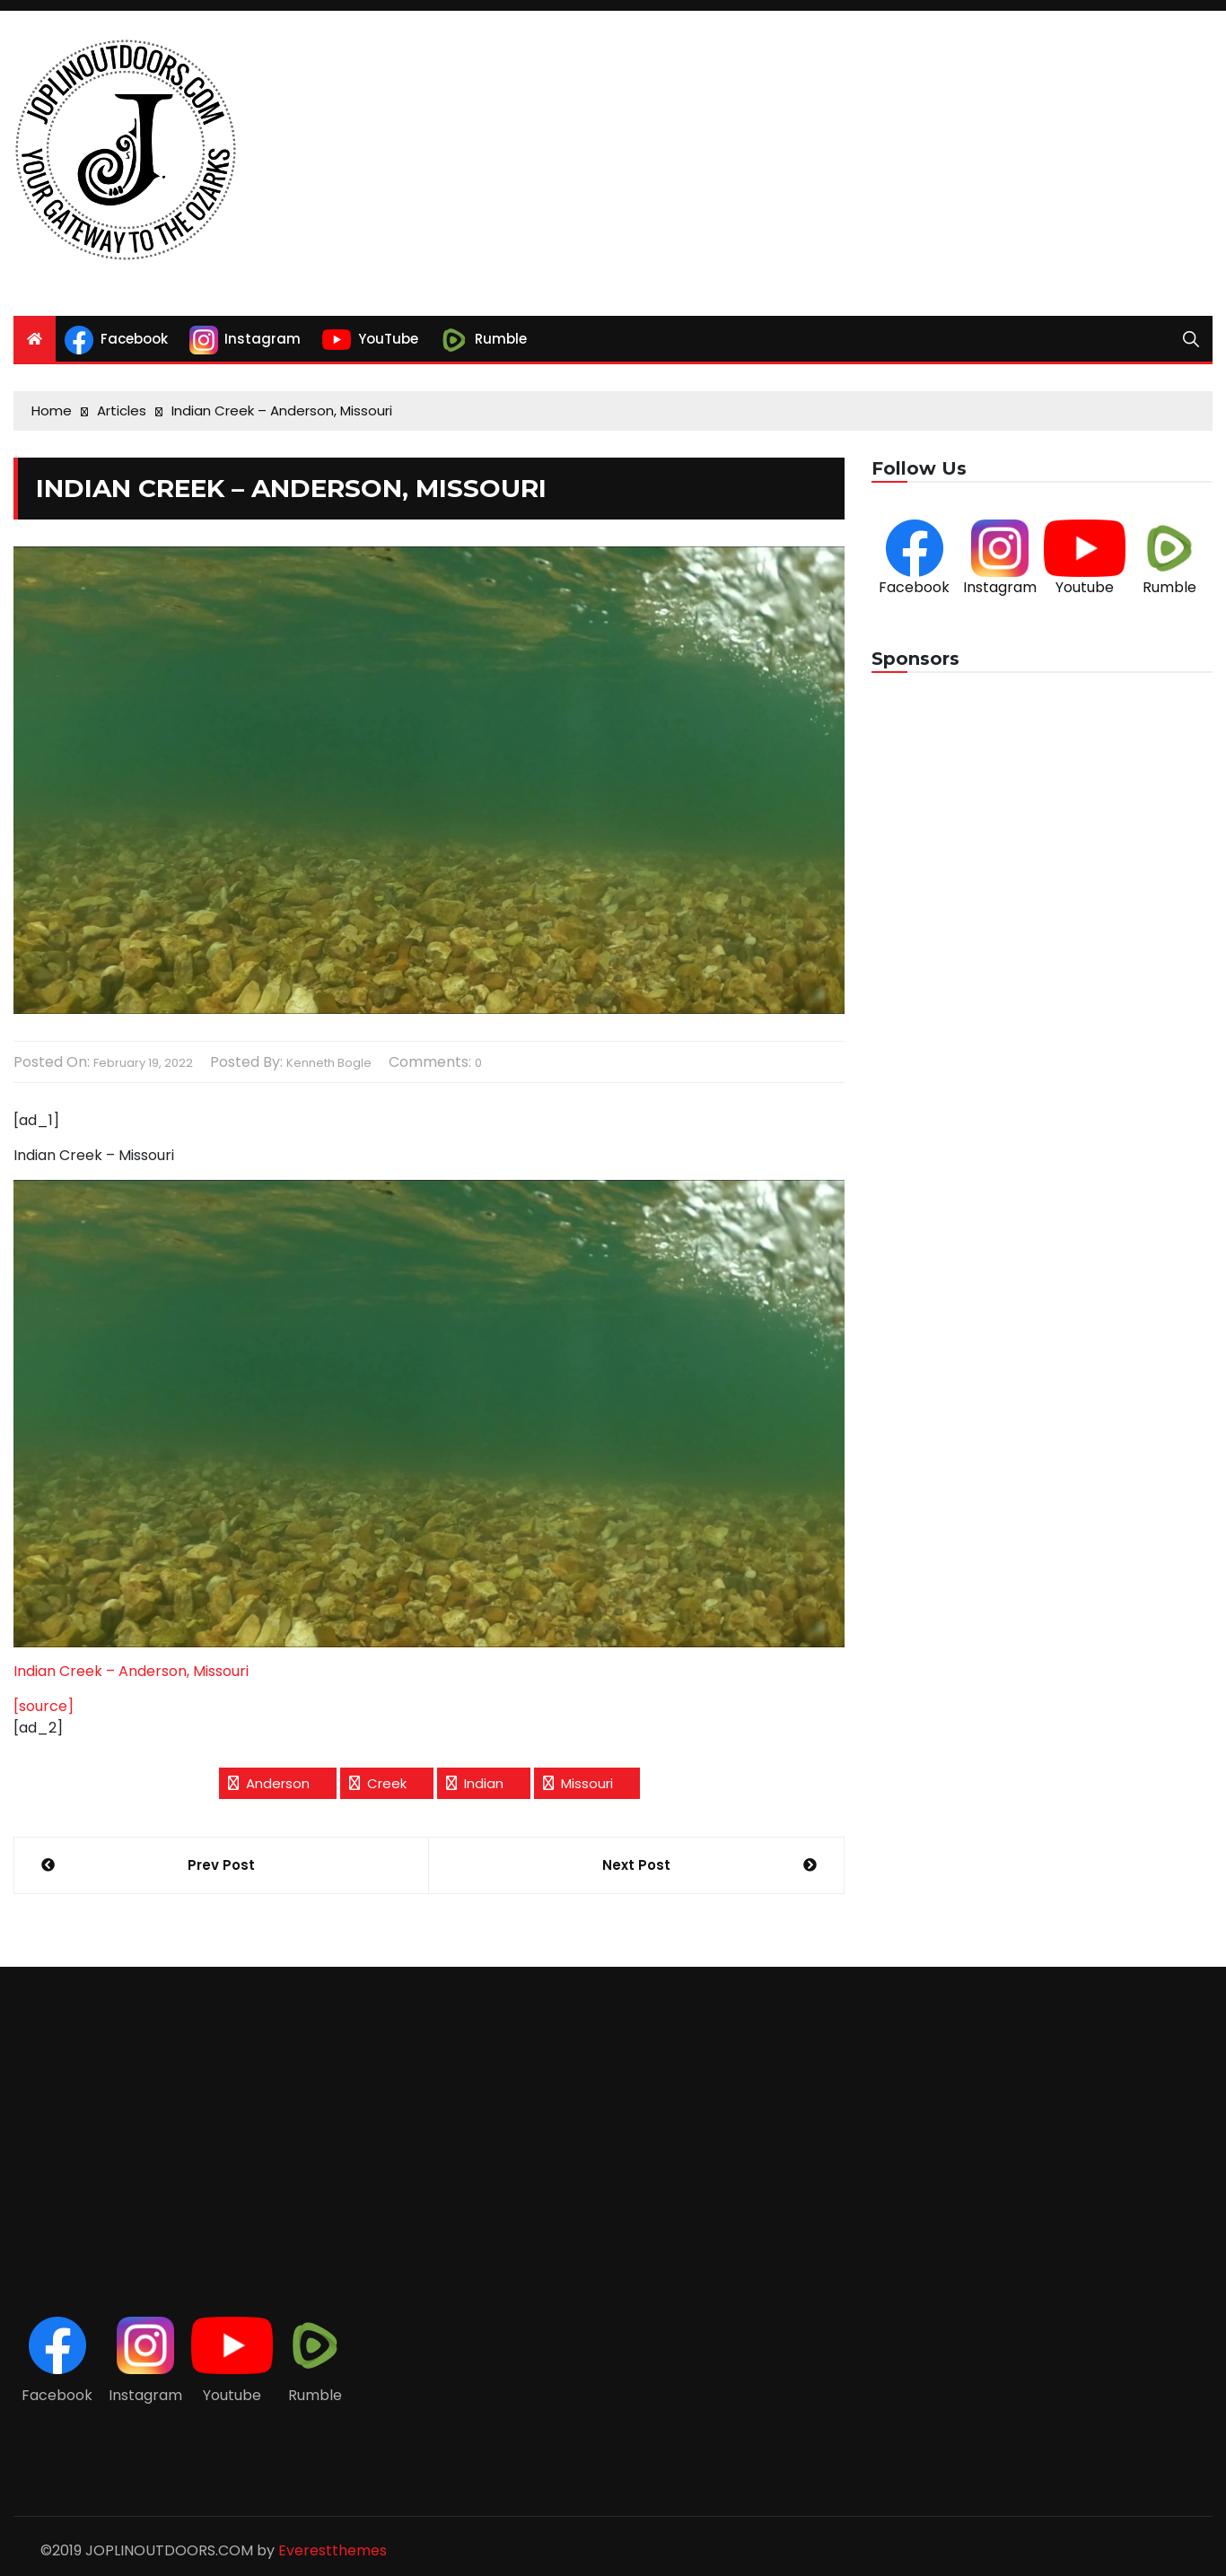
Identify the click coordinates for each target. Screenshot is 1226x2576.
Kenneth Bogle (329, 1062)
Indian (484, 1783)
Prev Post (221, 1865)
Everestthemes (332, 2550)
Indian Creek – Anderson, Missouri (131, 1671)
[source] (43, 1706)
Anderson (278, 1783)
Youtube (1084, 587)
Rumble (1169, 587)
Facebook (914, 587)
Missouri (587, 1783)
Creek (387, 1783)
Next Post (636, 1865)
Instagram (1000, 587)
